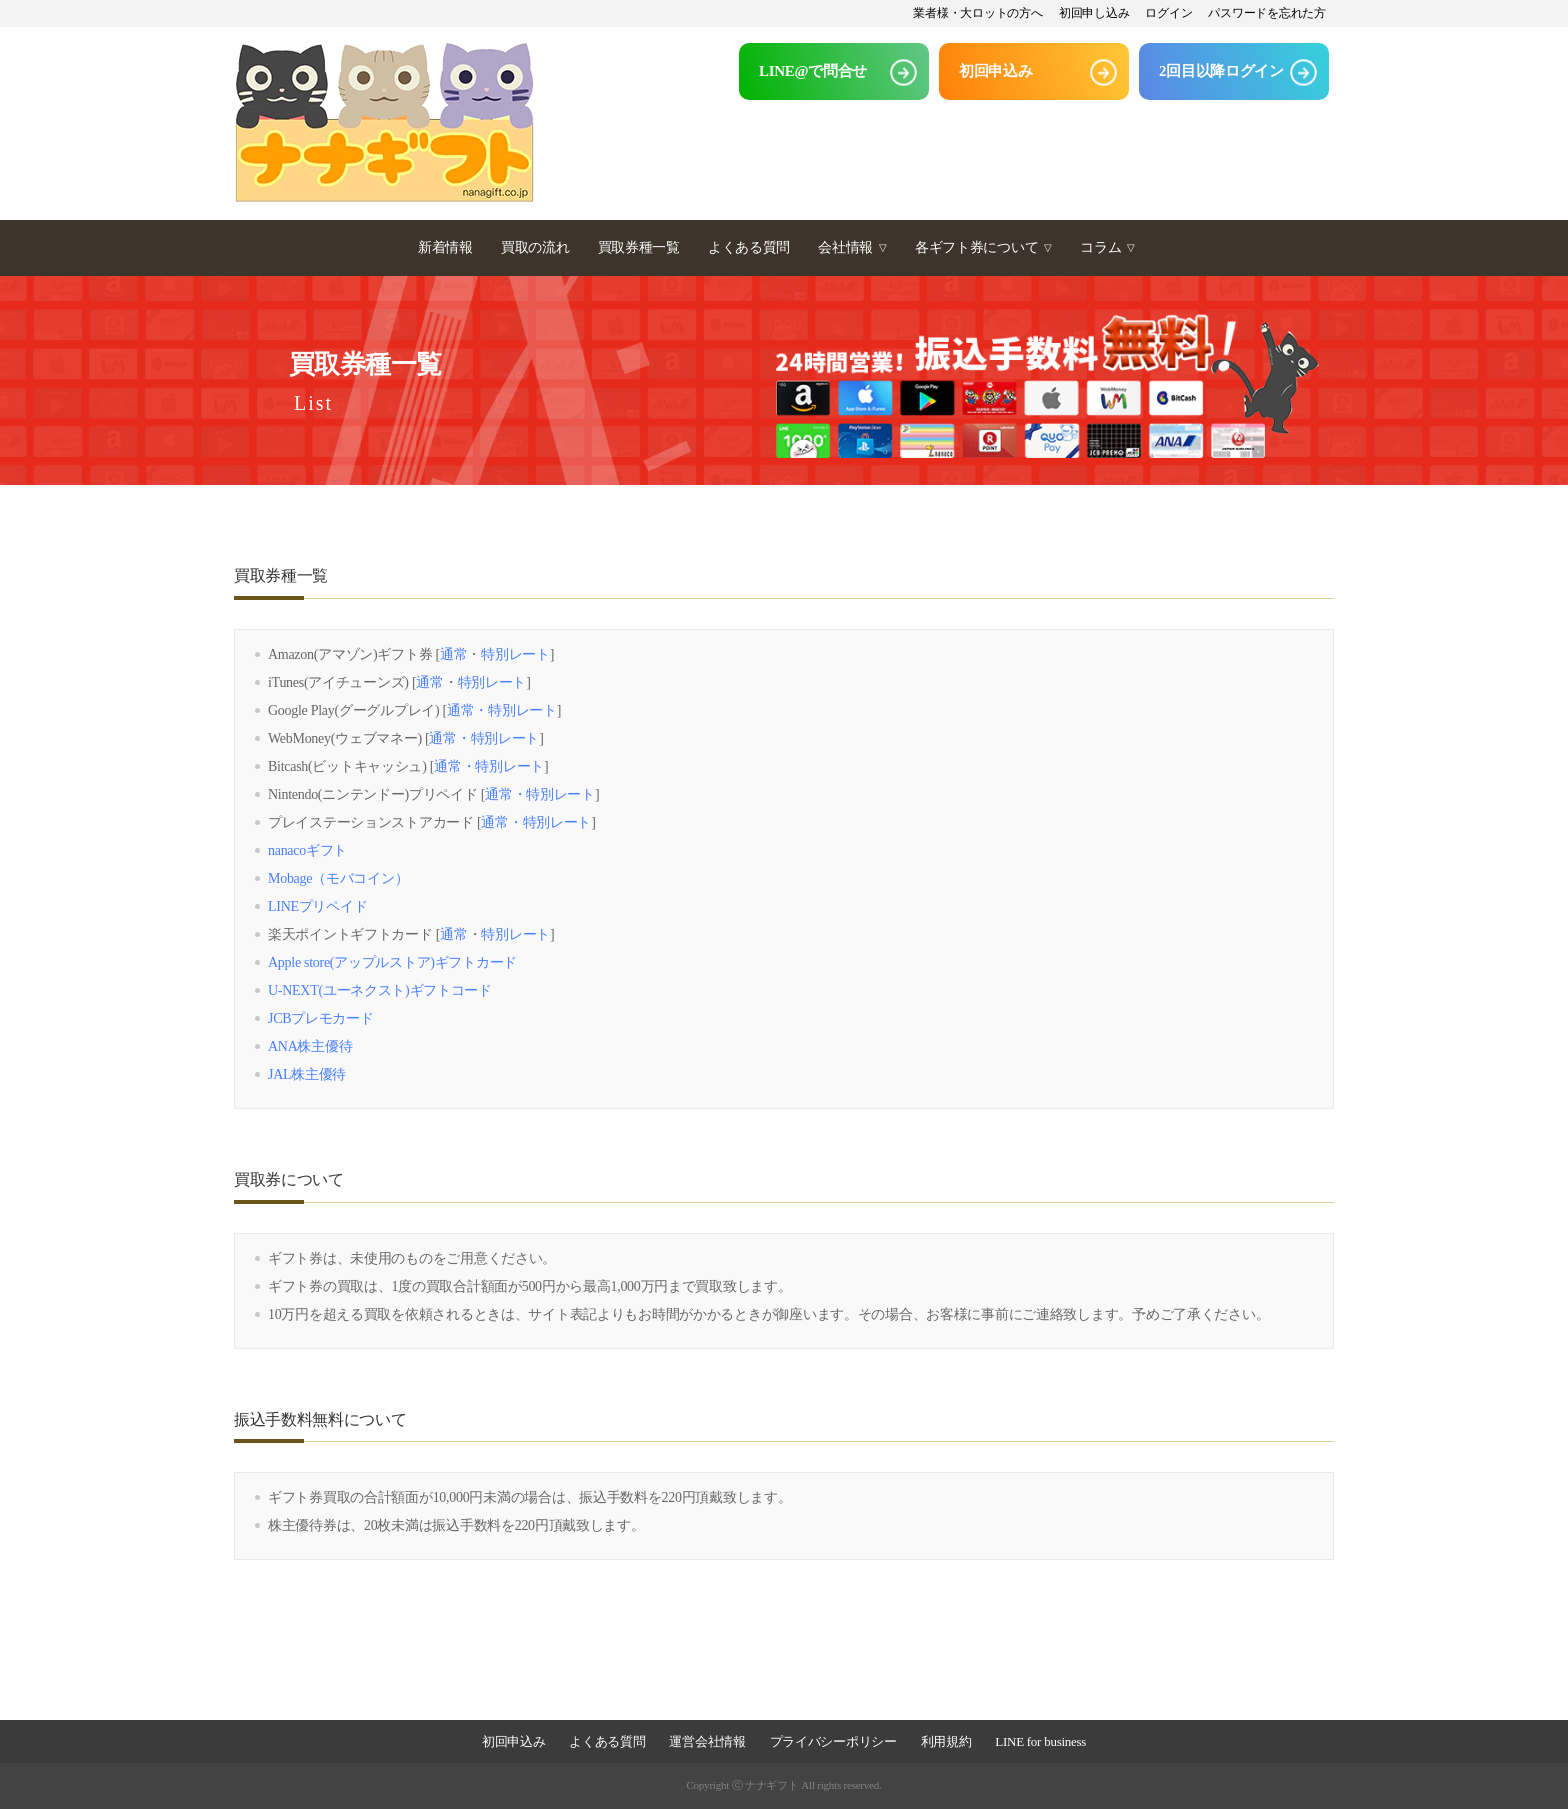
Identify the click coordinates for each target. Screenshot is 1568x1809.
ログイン (1168, 13)
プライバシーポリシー (833, 1741)
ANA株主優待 (310, 1046)
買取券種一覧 (639, 247)
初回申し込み (1094, 13)
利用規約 (946, 1741)
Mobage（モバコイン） (338, 878)
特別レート (515, 654)
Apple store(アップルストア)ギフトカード (392, 962)
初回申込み (514, 1741)
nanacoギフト (307, 850)
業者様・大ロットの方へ (977, 13)
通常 (453, 654)
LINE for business (1040, 1741)
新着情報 (445, 247)
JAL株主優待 (307, 1074)
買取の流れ (535, 247)
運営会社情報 (707, 1741)
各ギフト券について (983, 247)
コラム (1107, 247)
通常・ (467, 710)
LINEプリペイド (317, 906)
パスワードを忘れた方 (1267, 13)
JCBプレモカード (321, 1018)
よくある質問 (749, 247)
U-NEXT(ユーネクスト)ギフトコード (380, 990)
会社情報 (852, 247)
